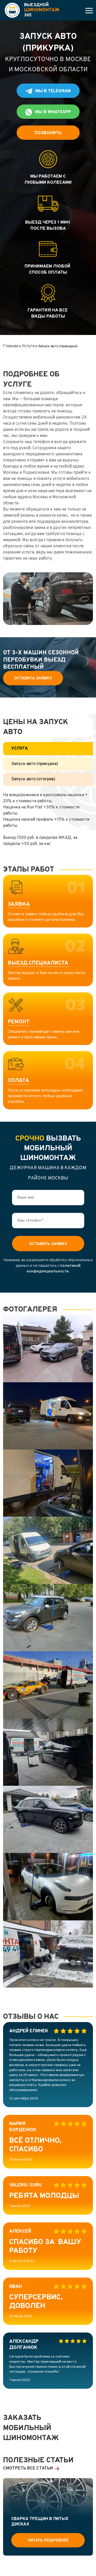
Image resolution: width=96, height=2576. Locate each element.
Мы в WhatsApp (53, 112)
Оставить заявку (33, 678)
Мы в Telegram (53, 91)
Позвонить (48, 133)
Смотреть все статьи (31, 2469)
